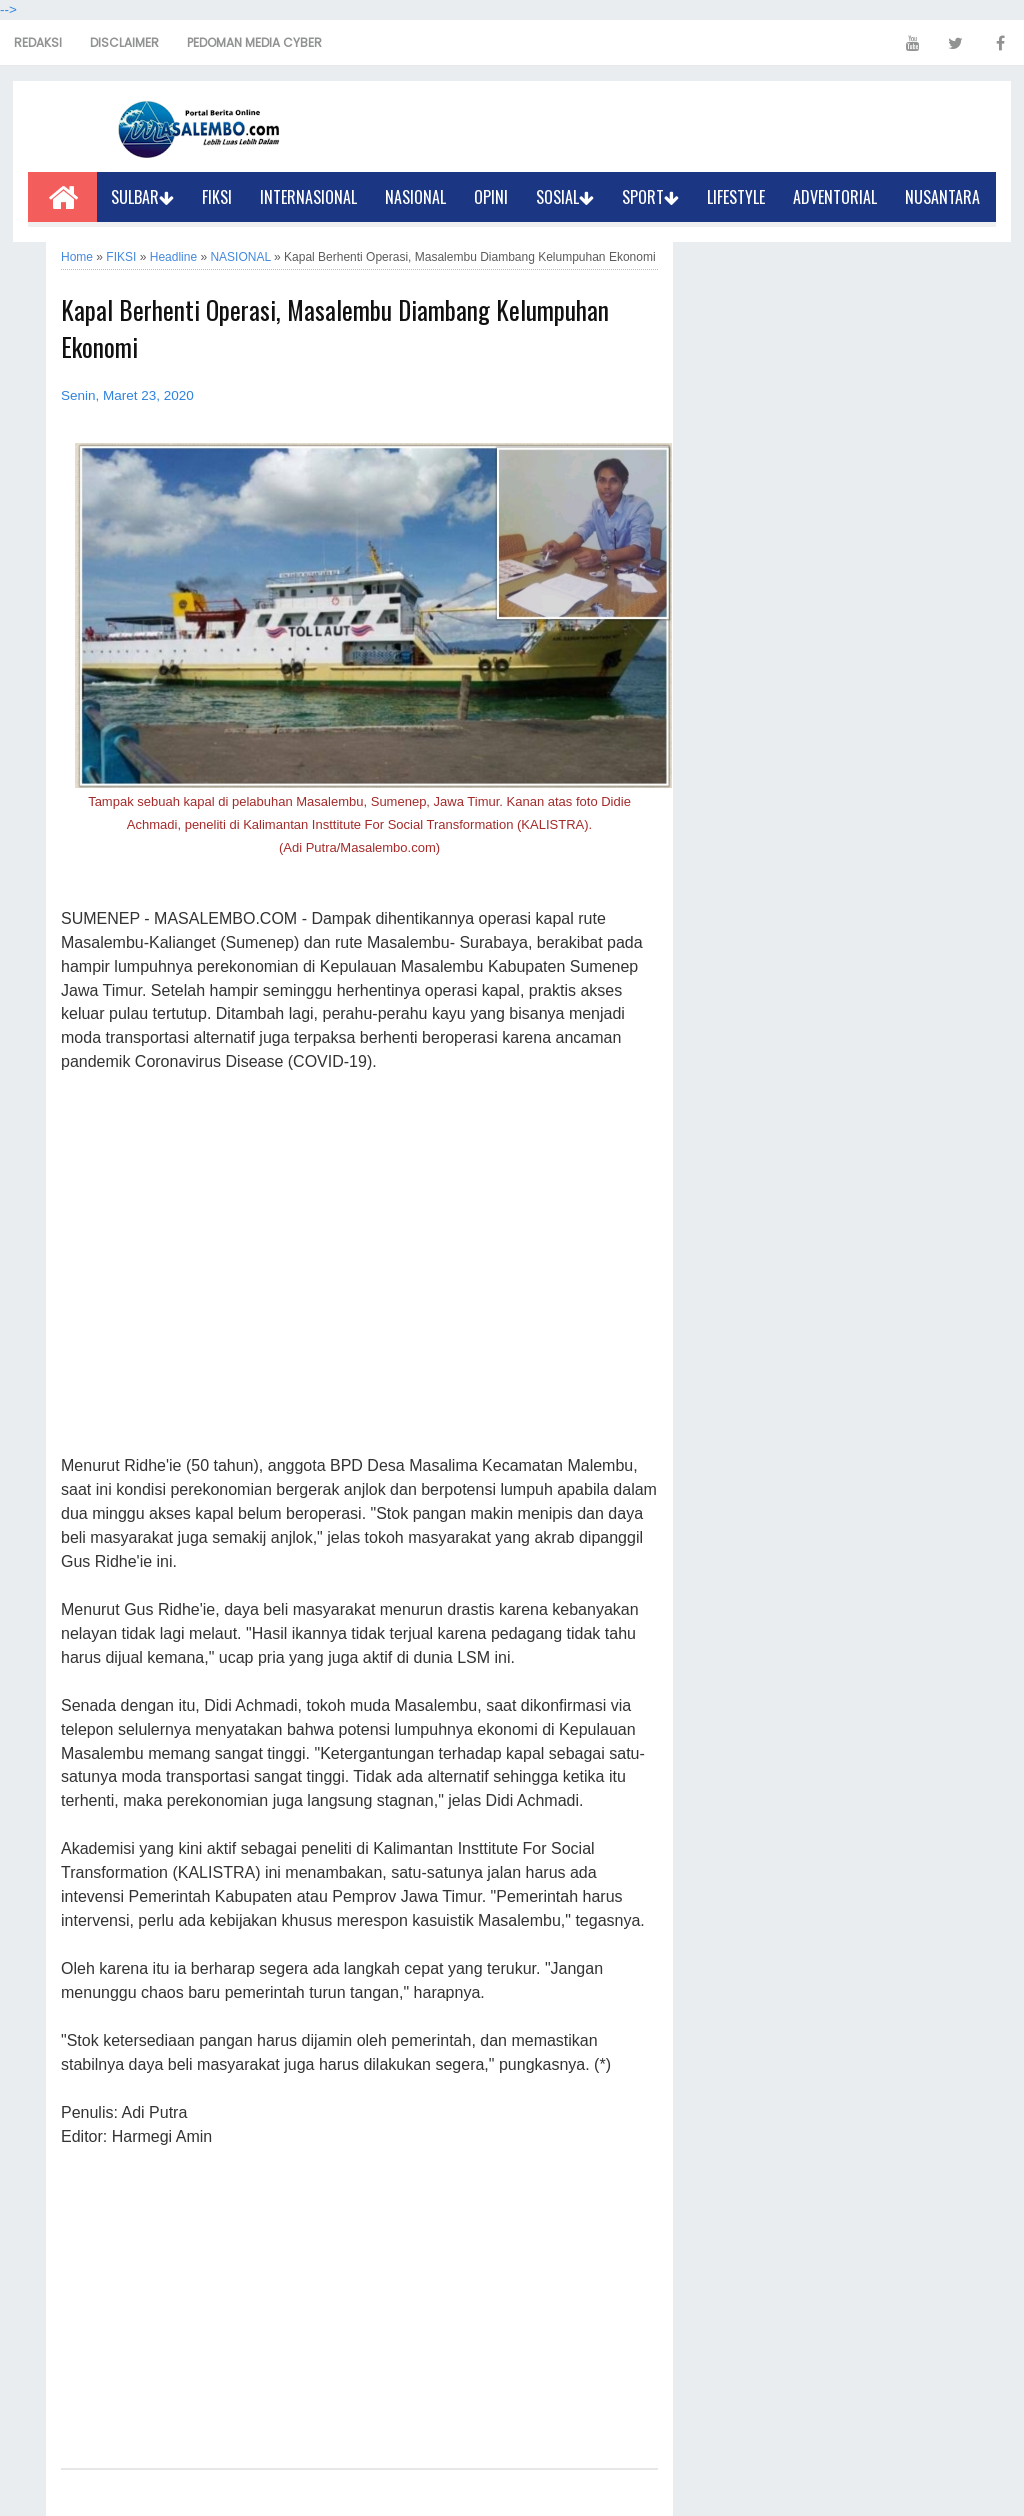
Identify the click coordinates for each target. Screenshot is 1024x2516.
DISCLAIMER (124, 42)
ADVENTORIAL (835, 197)
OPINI (491, 197)
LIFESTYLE (736, 197)
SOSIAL (565, 197)
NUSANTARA (942, 197)
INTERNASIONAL (308, 197)
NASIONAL (415, 197)
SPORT (650, 197)
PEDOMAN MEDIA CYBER (254, 42)
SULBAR (142, 197)
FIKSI (217, 197)
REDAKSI (38, 42)
